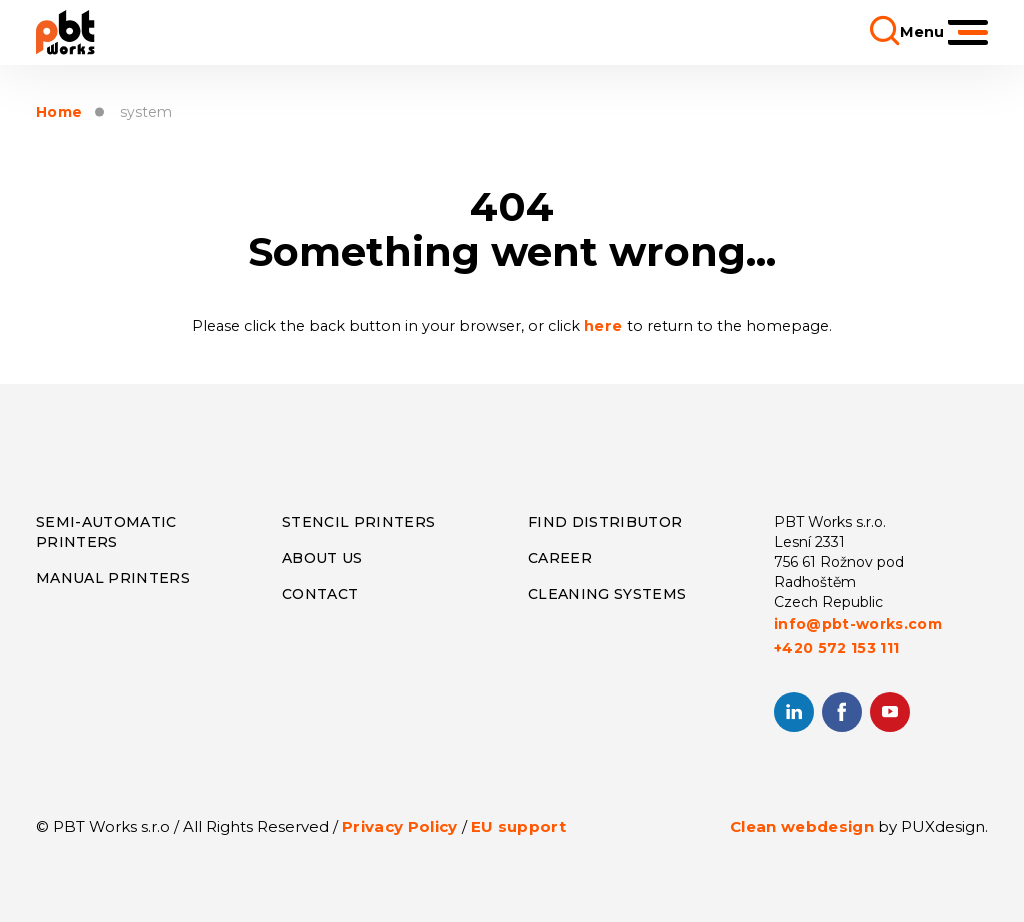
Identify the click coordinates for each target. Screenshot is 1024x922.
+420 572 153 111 (836, 648)
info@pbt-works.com (858, 624)
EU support (518, 826)
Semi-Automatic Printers (106, 532)
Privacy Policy (400, 826)
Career (560, 558)
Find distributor (605, 522)
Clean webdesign (802, 826)
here (605, 326)
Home (59, 112)
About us (322, 558)
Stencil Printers (358, 522)
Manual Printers (113, 578)
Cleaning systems (607, 594)
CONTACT (320, 594)
